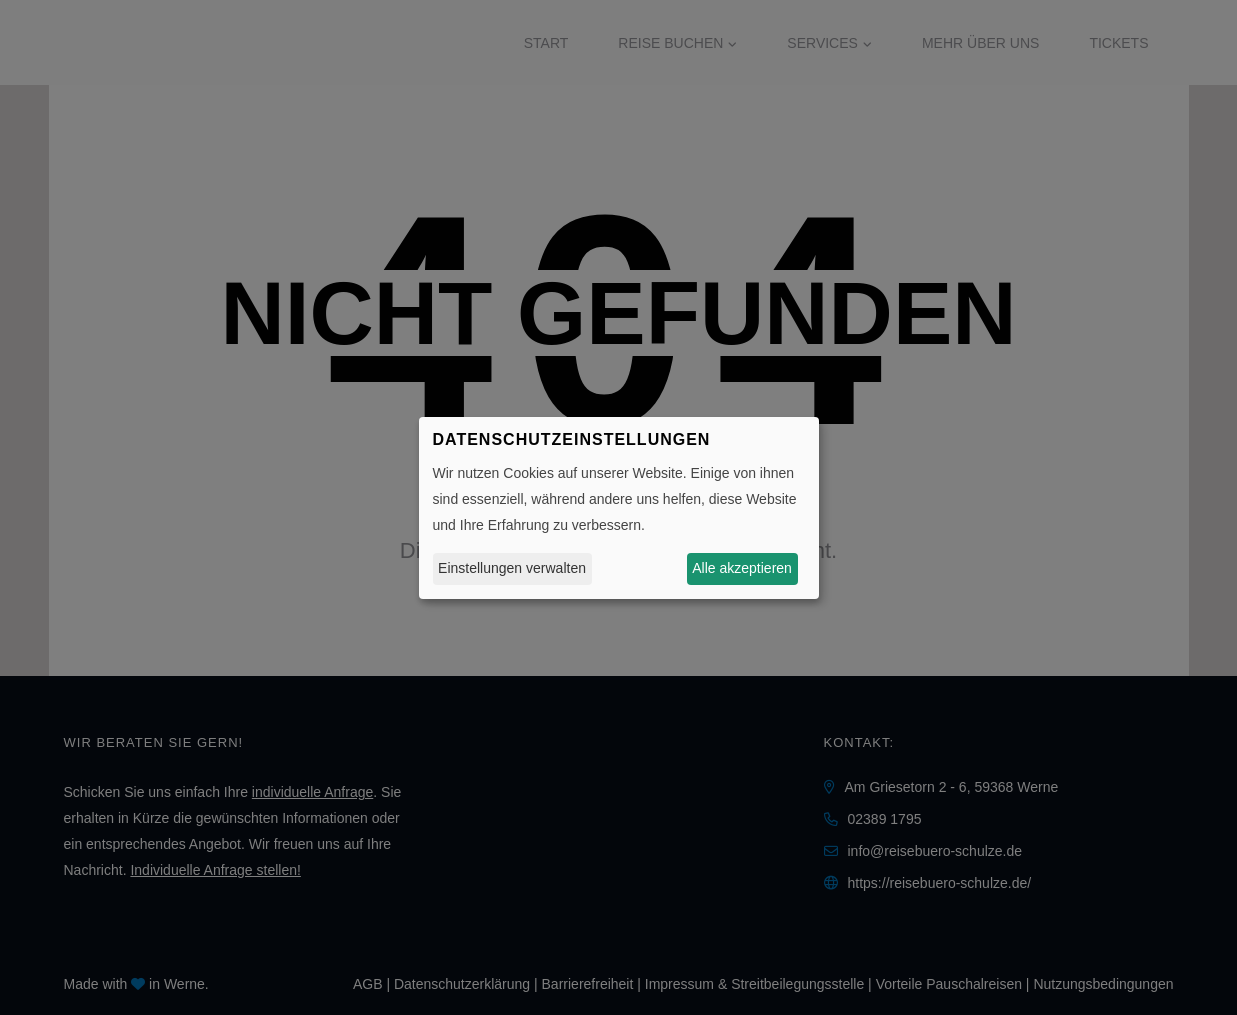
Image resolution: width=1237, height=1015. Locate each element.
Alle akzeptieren (742, 568)
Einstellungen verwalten (512, 568)
